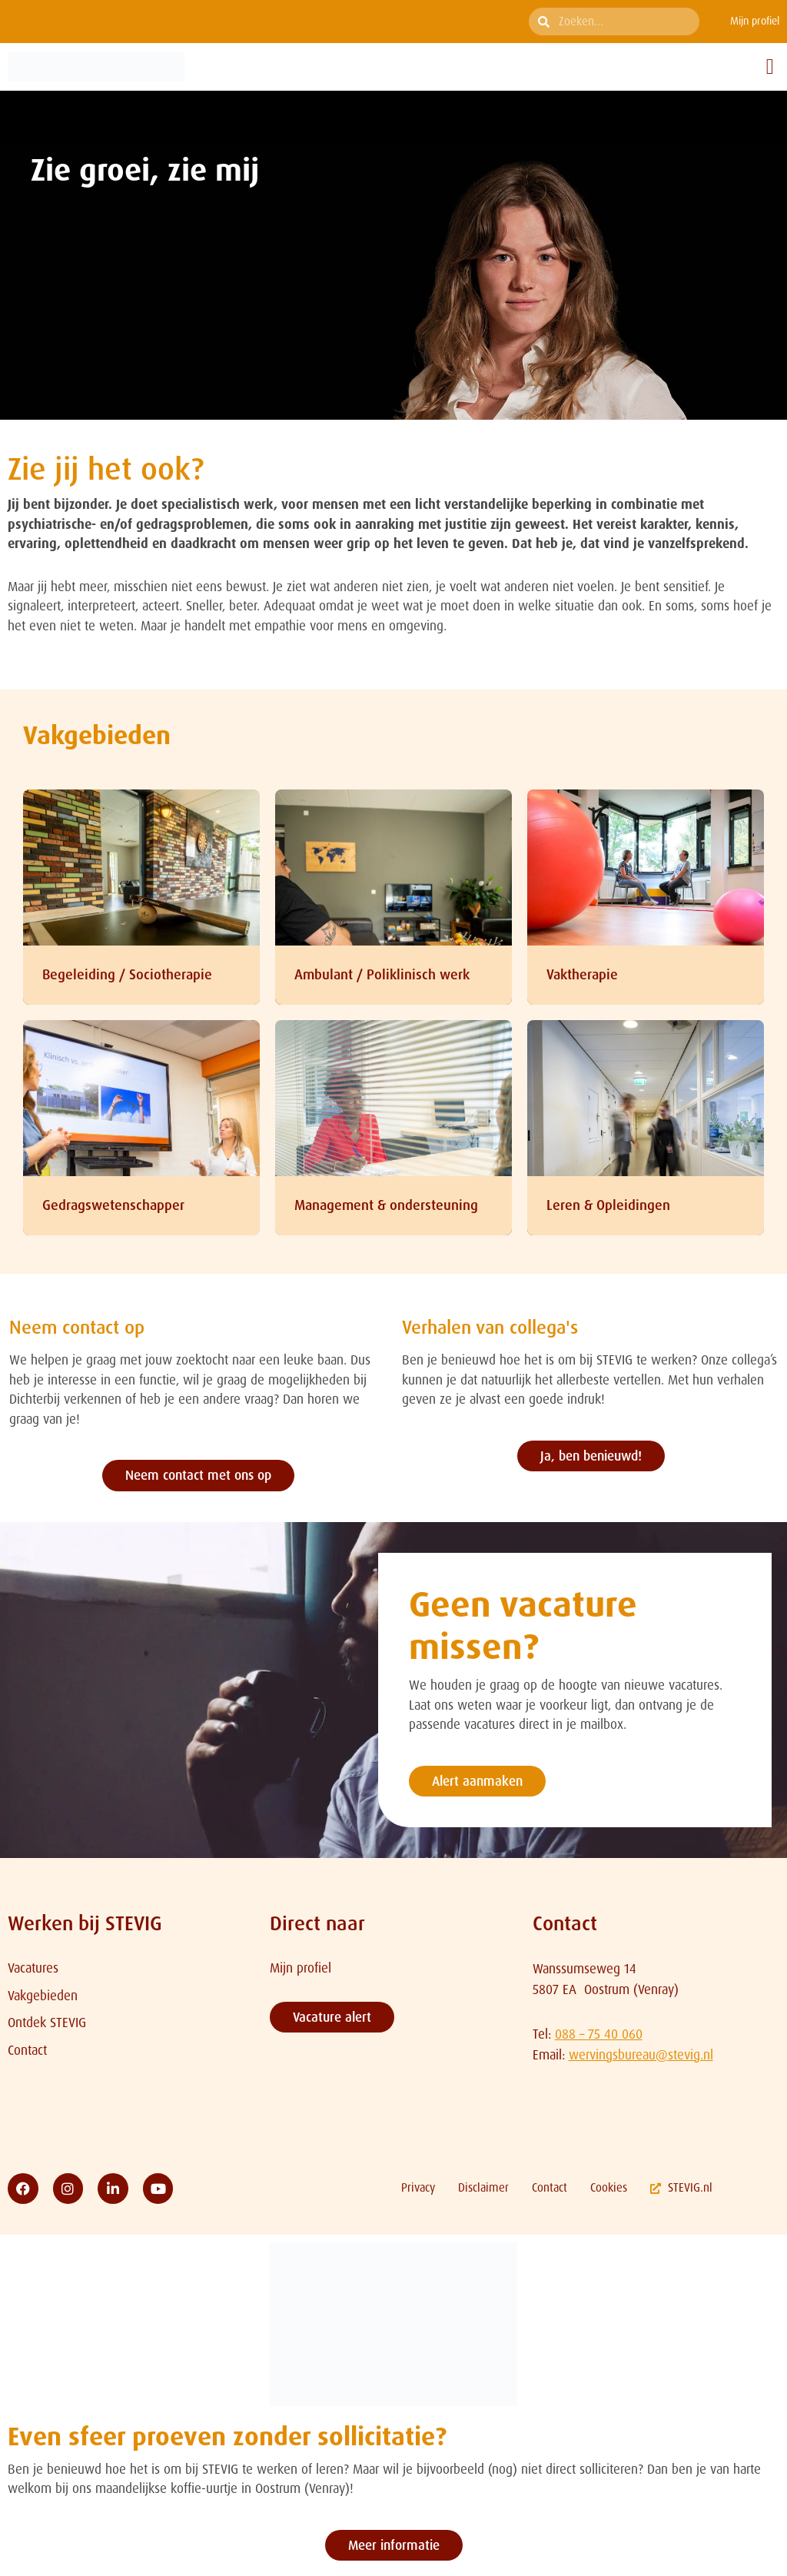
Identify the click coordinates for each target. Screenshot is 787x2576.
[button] (770, 67)
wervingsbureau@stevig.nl (641, 2054)
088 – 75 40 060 (599, 2034)
